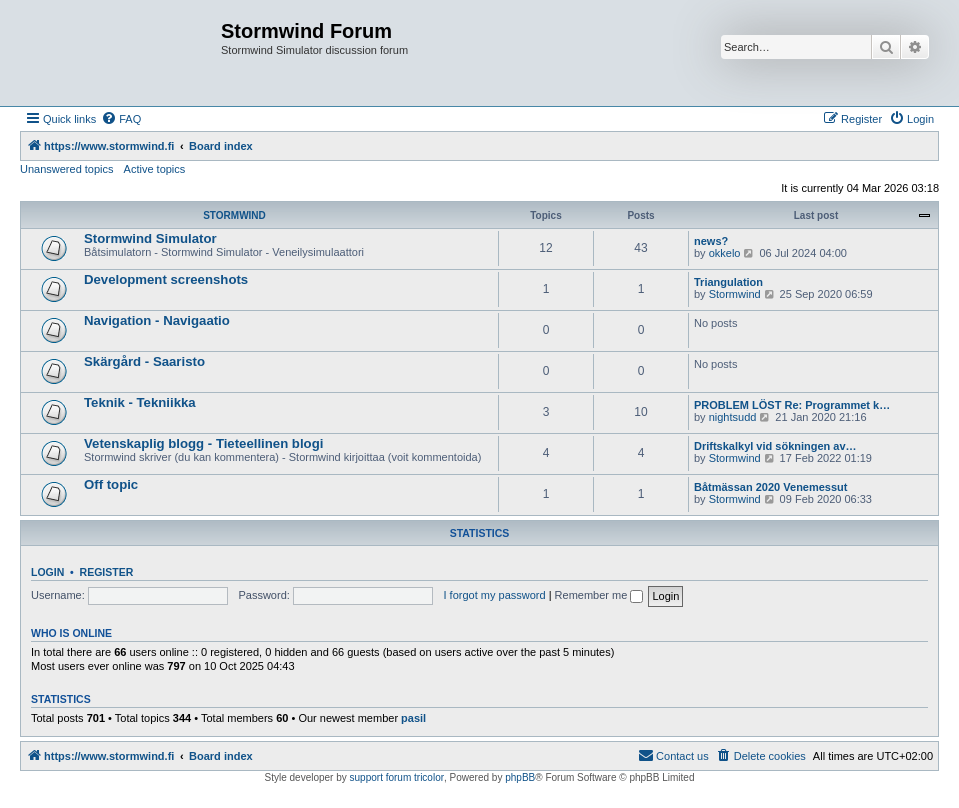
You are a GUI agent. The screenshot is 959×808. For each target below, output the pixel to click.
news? (711, 241)
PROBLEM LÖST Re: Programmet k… (792, 405)
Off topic (111, 484)
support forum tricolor (397, 777)
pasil (413, 718)
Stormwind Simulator (150, 238)
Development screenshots (166, 279)
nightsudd (733, 417)
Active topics (155, 169)
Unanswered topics (67, 169)
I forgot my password (495, 595)
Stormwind (735, 294)
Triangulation (728, 282)
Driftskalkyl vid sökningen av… (775, 446)
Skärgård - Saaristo (144, 361)
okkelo (725, 253)
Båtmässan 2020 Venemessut (770, 487)
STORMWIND (234, 215)
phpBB (520, 777)
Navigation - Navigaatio (157, 320)
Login (47, 572)
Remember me (599, 595)
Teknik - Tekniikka (140, 402)
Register (107, 572)
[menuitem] (121, 119)
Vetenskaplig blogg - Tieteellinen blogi (203, 443)
